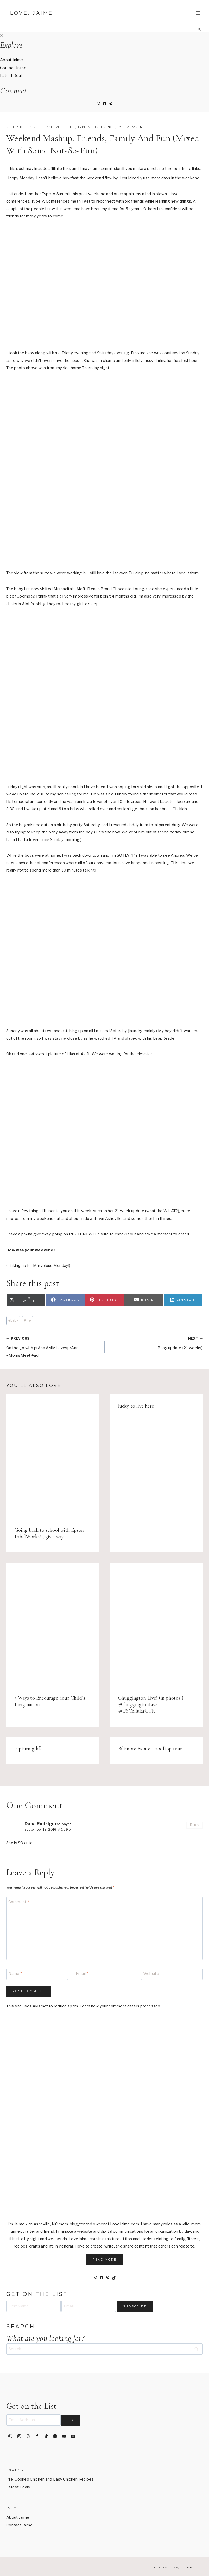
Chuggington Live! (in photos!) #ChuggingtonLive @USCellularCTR (150, 1704)
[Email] (104, 1974)
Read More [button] (105, 2259)
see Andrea (173, 855)
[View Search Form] (199, 29)
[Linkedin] (55, 2436)
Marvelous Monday (50, 1265)
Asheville (56, 127)
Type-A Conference (96, 127)
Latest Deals (12, 75)
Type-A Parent (130, 127)
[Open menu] (198, 13)
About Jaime (11, 60)
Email (82, 1973)
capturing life (28, 1748)
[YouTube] (64, 2436)
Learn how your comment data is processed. (120, 2006)
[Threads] (28, 2436)
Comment (18, 1901)
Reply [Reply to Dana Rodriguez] (194, 1825)
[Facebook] (37, 2436)
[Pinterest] (10, 2436)
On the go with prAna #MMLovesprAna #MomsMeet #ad (53, 1346)
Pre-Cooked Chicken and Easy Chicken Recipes (50, 2479)
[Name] (37, 1974)
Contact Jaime (13, 67)
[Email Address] (33, 2420)
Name (15, 1973)
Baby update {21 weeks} (156, 1342)
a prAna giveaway (34, 1234)
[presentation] (52, 1456)
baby (13, 1320)
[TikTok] (46, 2436)
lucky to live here (136, 1406)
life (71, 127)
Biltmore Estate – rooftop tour (150, 1748)
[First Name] (33, 2306)
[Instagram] (19, 2436)
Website (151, 1973)
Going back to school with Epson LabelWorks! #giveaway (49, 1533)
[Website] (172, 1974)
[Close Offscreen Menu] (1, 36)
